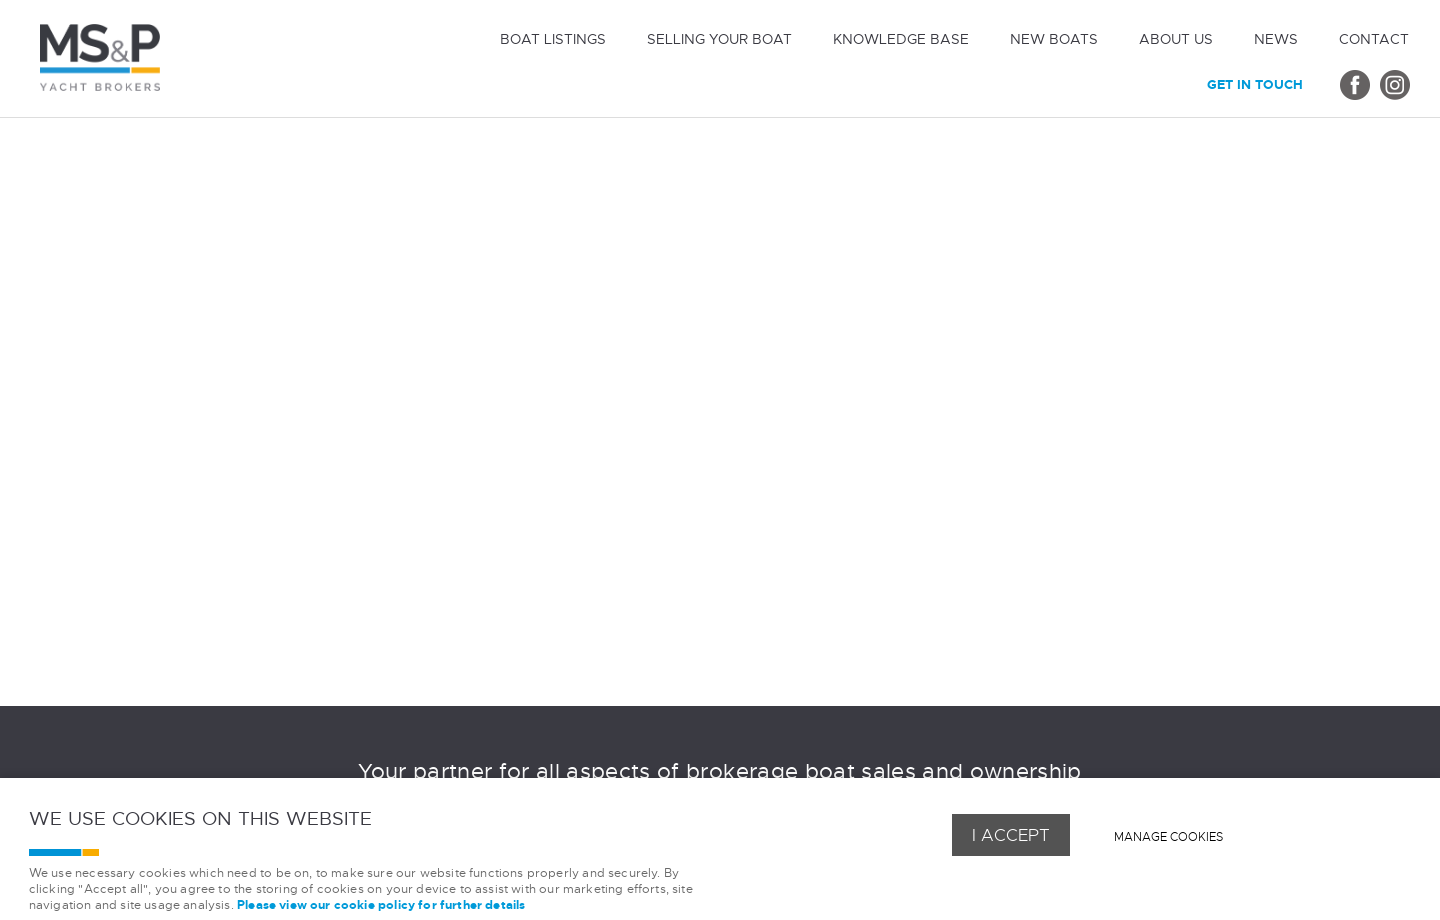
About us (1176, 39)
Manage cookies (1168, 837)
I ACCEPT (1011, 835)
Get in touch (1255, 84)
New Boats (1054, 39)
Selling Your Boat (719, 39)
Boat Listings (553, 39)
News (1276, 39)
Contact (1374, 39)
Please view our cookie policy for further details (381, 905)
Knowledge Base (901, 39)
